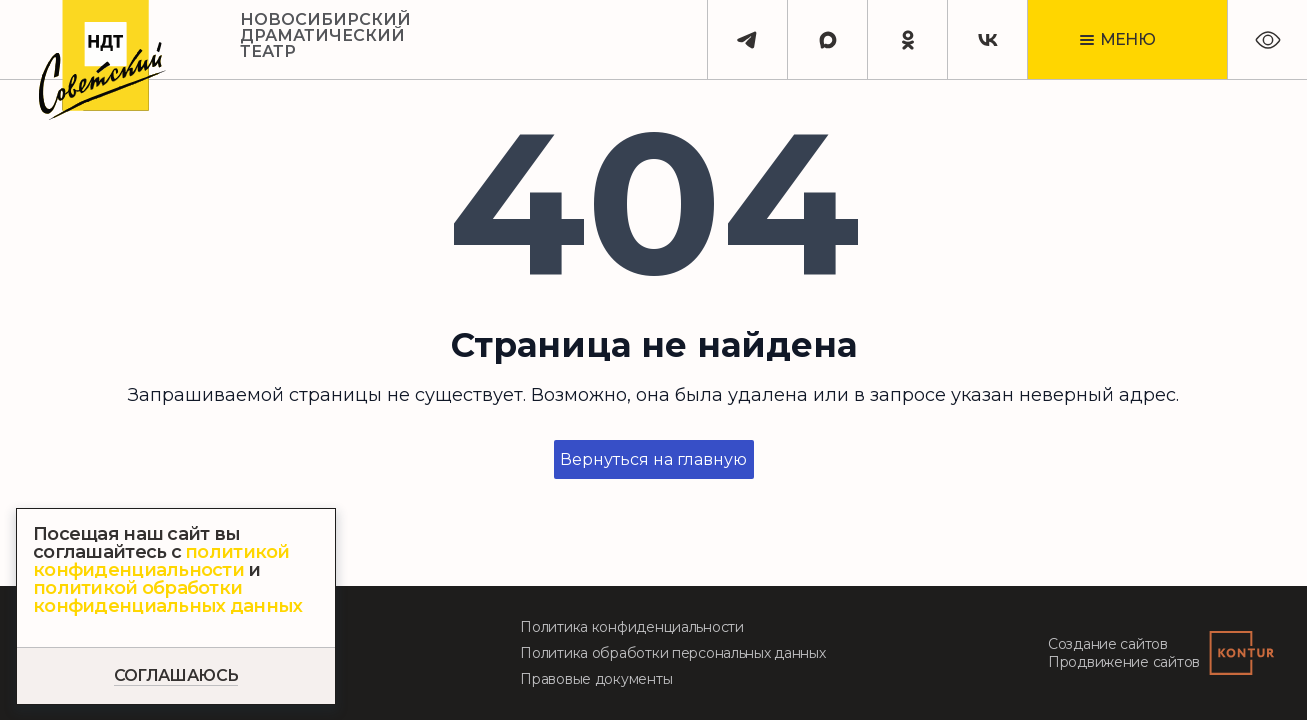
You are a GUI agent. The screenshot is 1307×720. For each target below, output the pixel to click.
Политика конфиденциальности (631, 627)
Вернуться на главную (653, 459)
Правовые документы (596, 679)
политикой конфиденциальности (161, 561)
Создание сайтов (1108, 644)
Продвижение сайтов (1124, 662)
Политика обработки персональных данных (672, 653)
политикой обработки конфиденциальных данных (167, 597)
